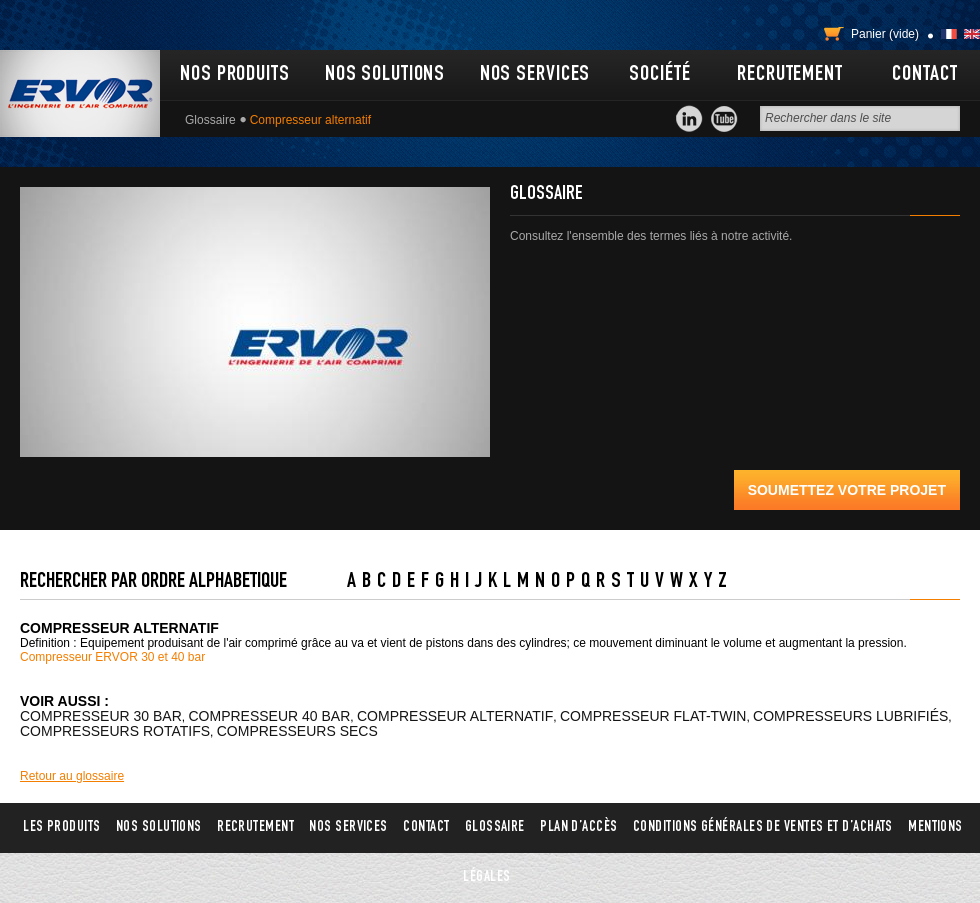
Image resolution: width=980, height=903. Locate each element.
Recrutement (790, 75)
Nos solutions (385, 75)
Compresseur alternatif (455, 716)
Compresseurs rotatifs (115, 731)
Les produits (61, 827)
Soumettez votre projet (847, 490)
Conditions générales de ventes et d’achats (763, 827)
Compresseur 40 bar (270, 716)
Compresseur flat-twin (653, 716)
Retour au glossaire (72, 776)
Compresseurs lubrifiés (850, 716)
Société (659, 75)
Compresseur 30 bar (101, 716)
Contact (924, 75)
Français (949, 34)
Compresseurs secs (297, 731)
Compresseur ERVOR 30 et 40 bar (112, 657)
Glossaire (210, 120)
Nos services (535, 75)
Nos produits (235, 75)
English (972, 34)
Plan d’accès (578, 827)
